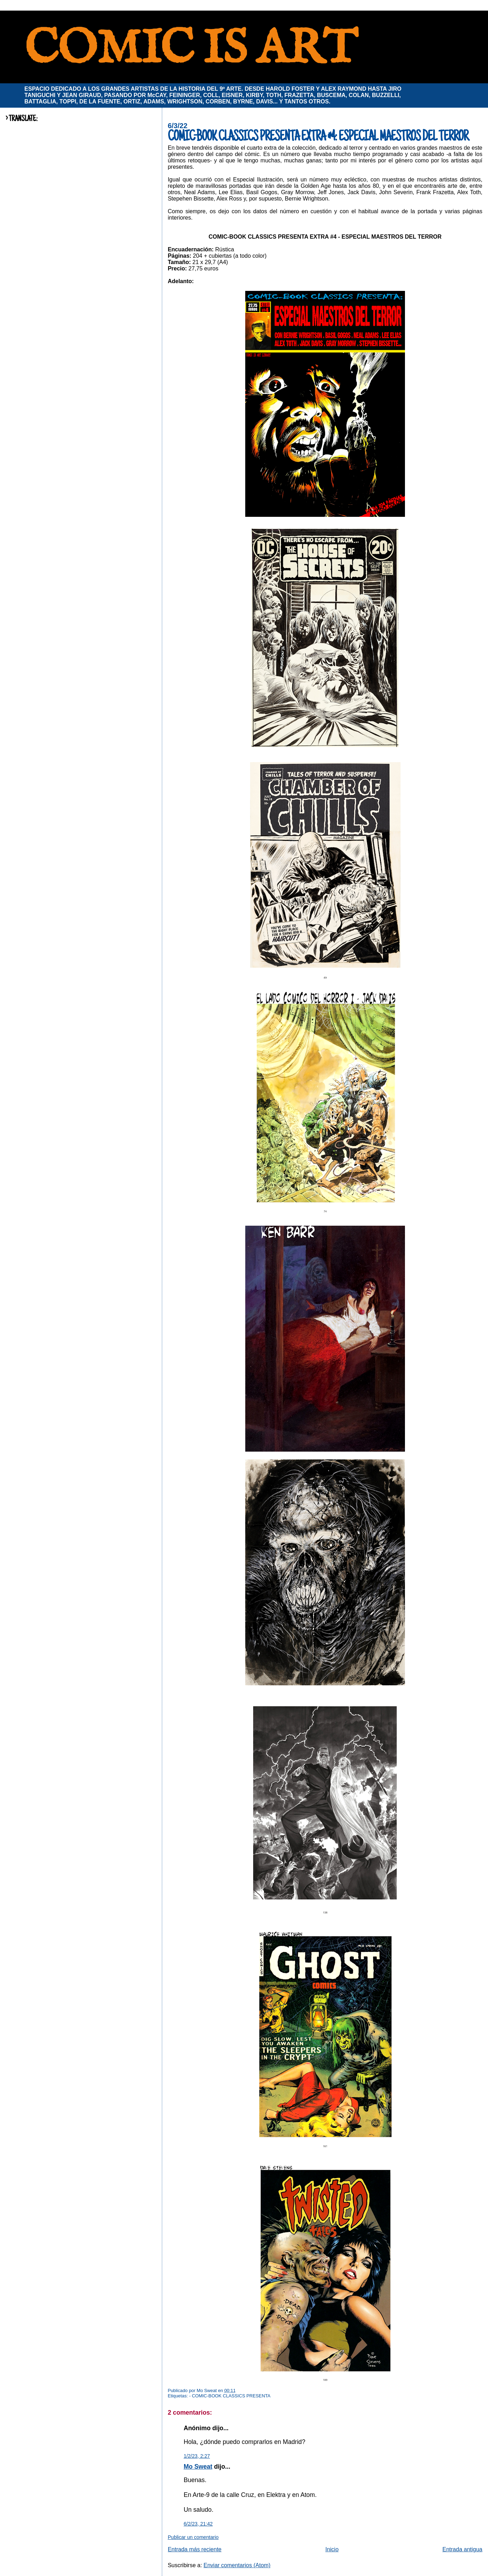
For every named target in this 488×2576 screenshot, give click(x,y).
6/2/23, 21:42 (198, 2524)
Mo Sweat (198, 2466)
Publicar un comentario (193, 2537)
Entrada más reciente (195, 2549)
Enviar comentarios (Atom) (237, 2565)
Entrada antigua (462, 2549)
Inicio (332, 2549)
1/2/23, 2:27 (197, 2456)
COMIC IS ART (190, 49)
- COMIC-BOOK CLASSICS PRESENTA (229, 2395)
